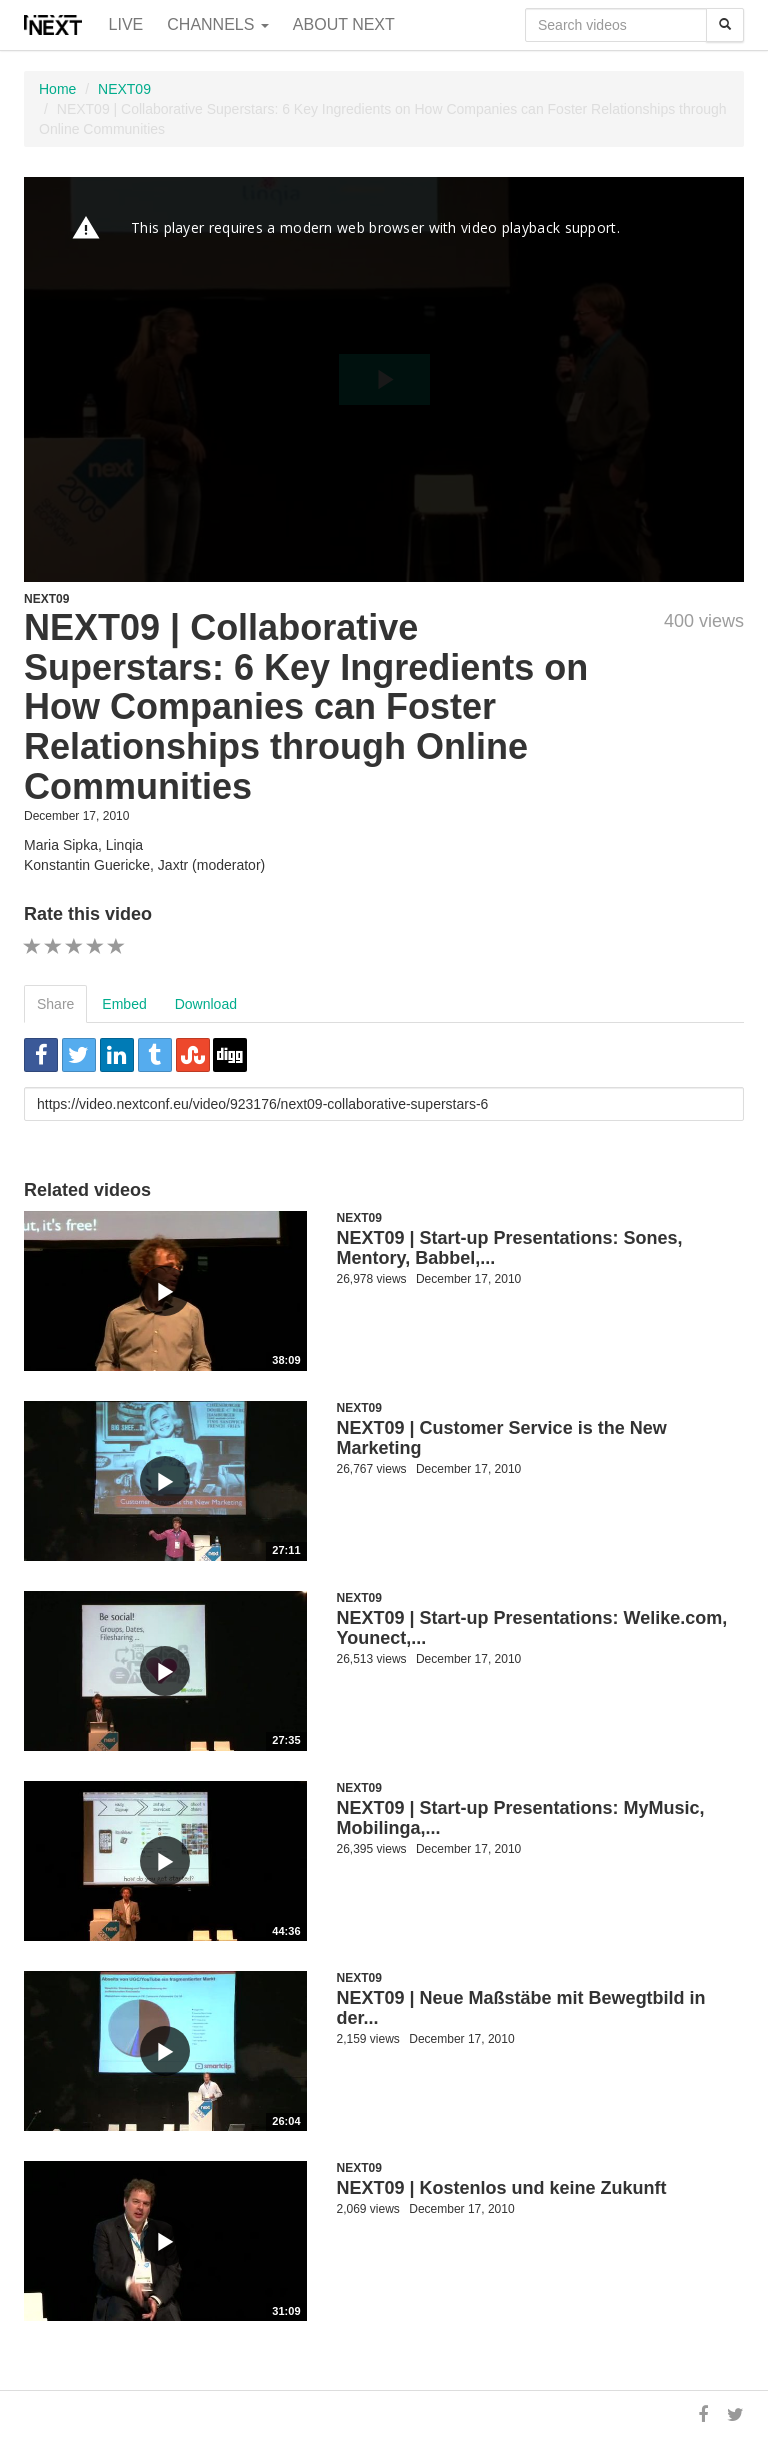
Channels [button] (218, 24)
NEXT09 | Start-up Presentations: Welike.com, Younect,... (532, 1628)
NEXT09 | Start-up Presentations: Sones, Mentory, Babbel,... (510, 1248)
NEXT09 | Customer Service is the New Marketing (502, 1438)
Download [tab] (206, 1004)
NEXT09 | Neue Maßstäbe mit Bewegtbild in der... (521, 2008)
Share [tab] (55, 1004)
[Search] (725, 25)
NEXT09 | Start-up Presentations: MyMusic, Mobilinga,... (521, 1818)
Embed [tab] (124, 1004)
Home (57, 89)
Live (126, 24)
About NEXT (344, 24)
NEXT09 (124, 89)
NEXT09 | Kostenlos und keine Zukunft (502, 2188)
